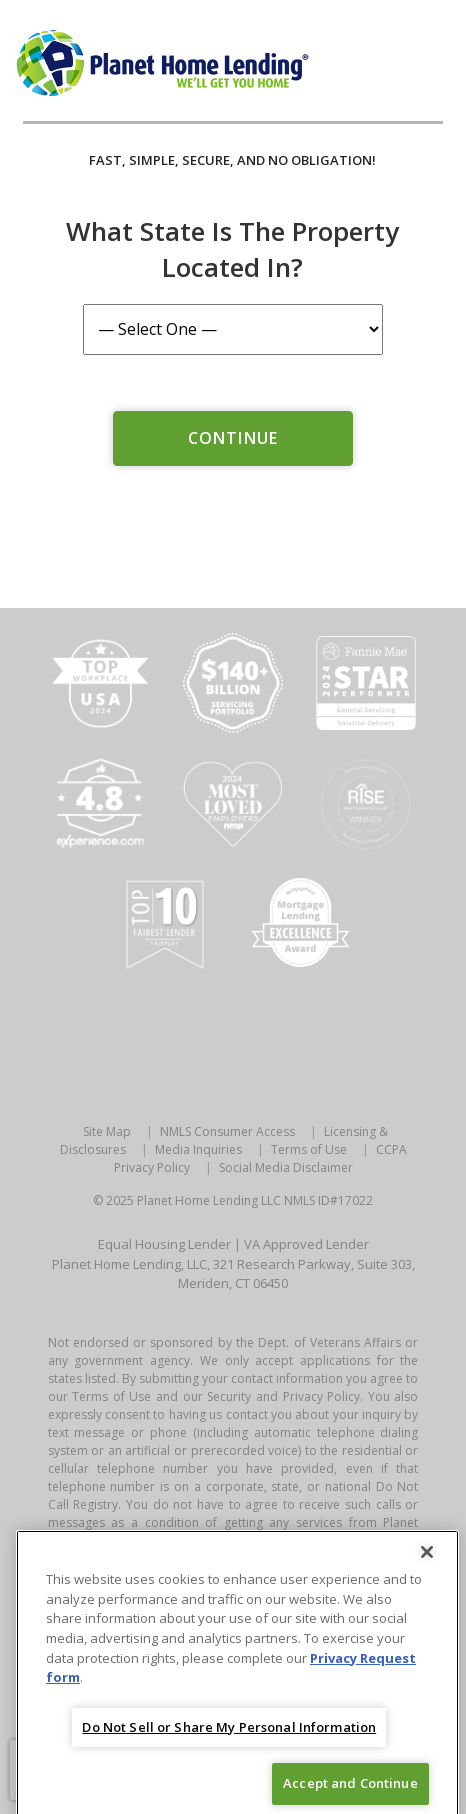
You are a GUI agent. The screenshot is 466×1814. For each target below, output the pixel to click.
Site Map (107, 1131)
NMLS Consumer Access (227, 1131)
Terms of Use (309, 1149)
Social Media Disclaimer (286, 1167)
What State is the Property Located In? (232, 249)
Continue (233, 438)
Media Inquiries (198, 1149)
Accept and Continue (350, 1791)
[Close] (427, 1561)
